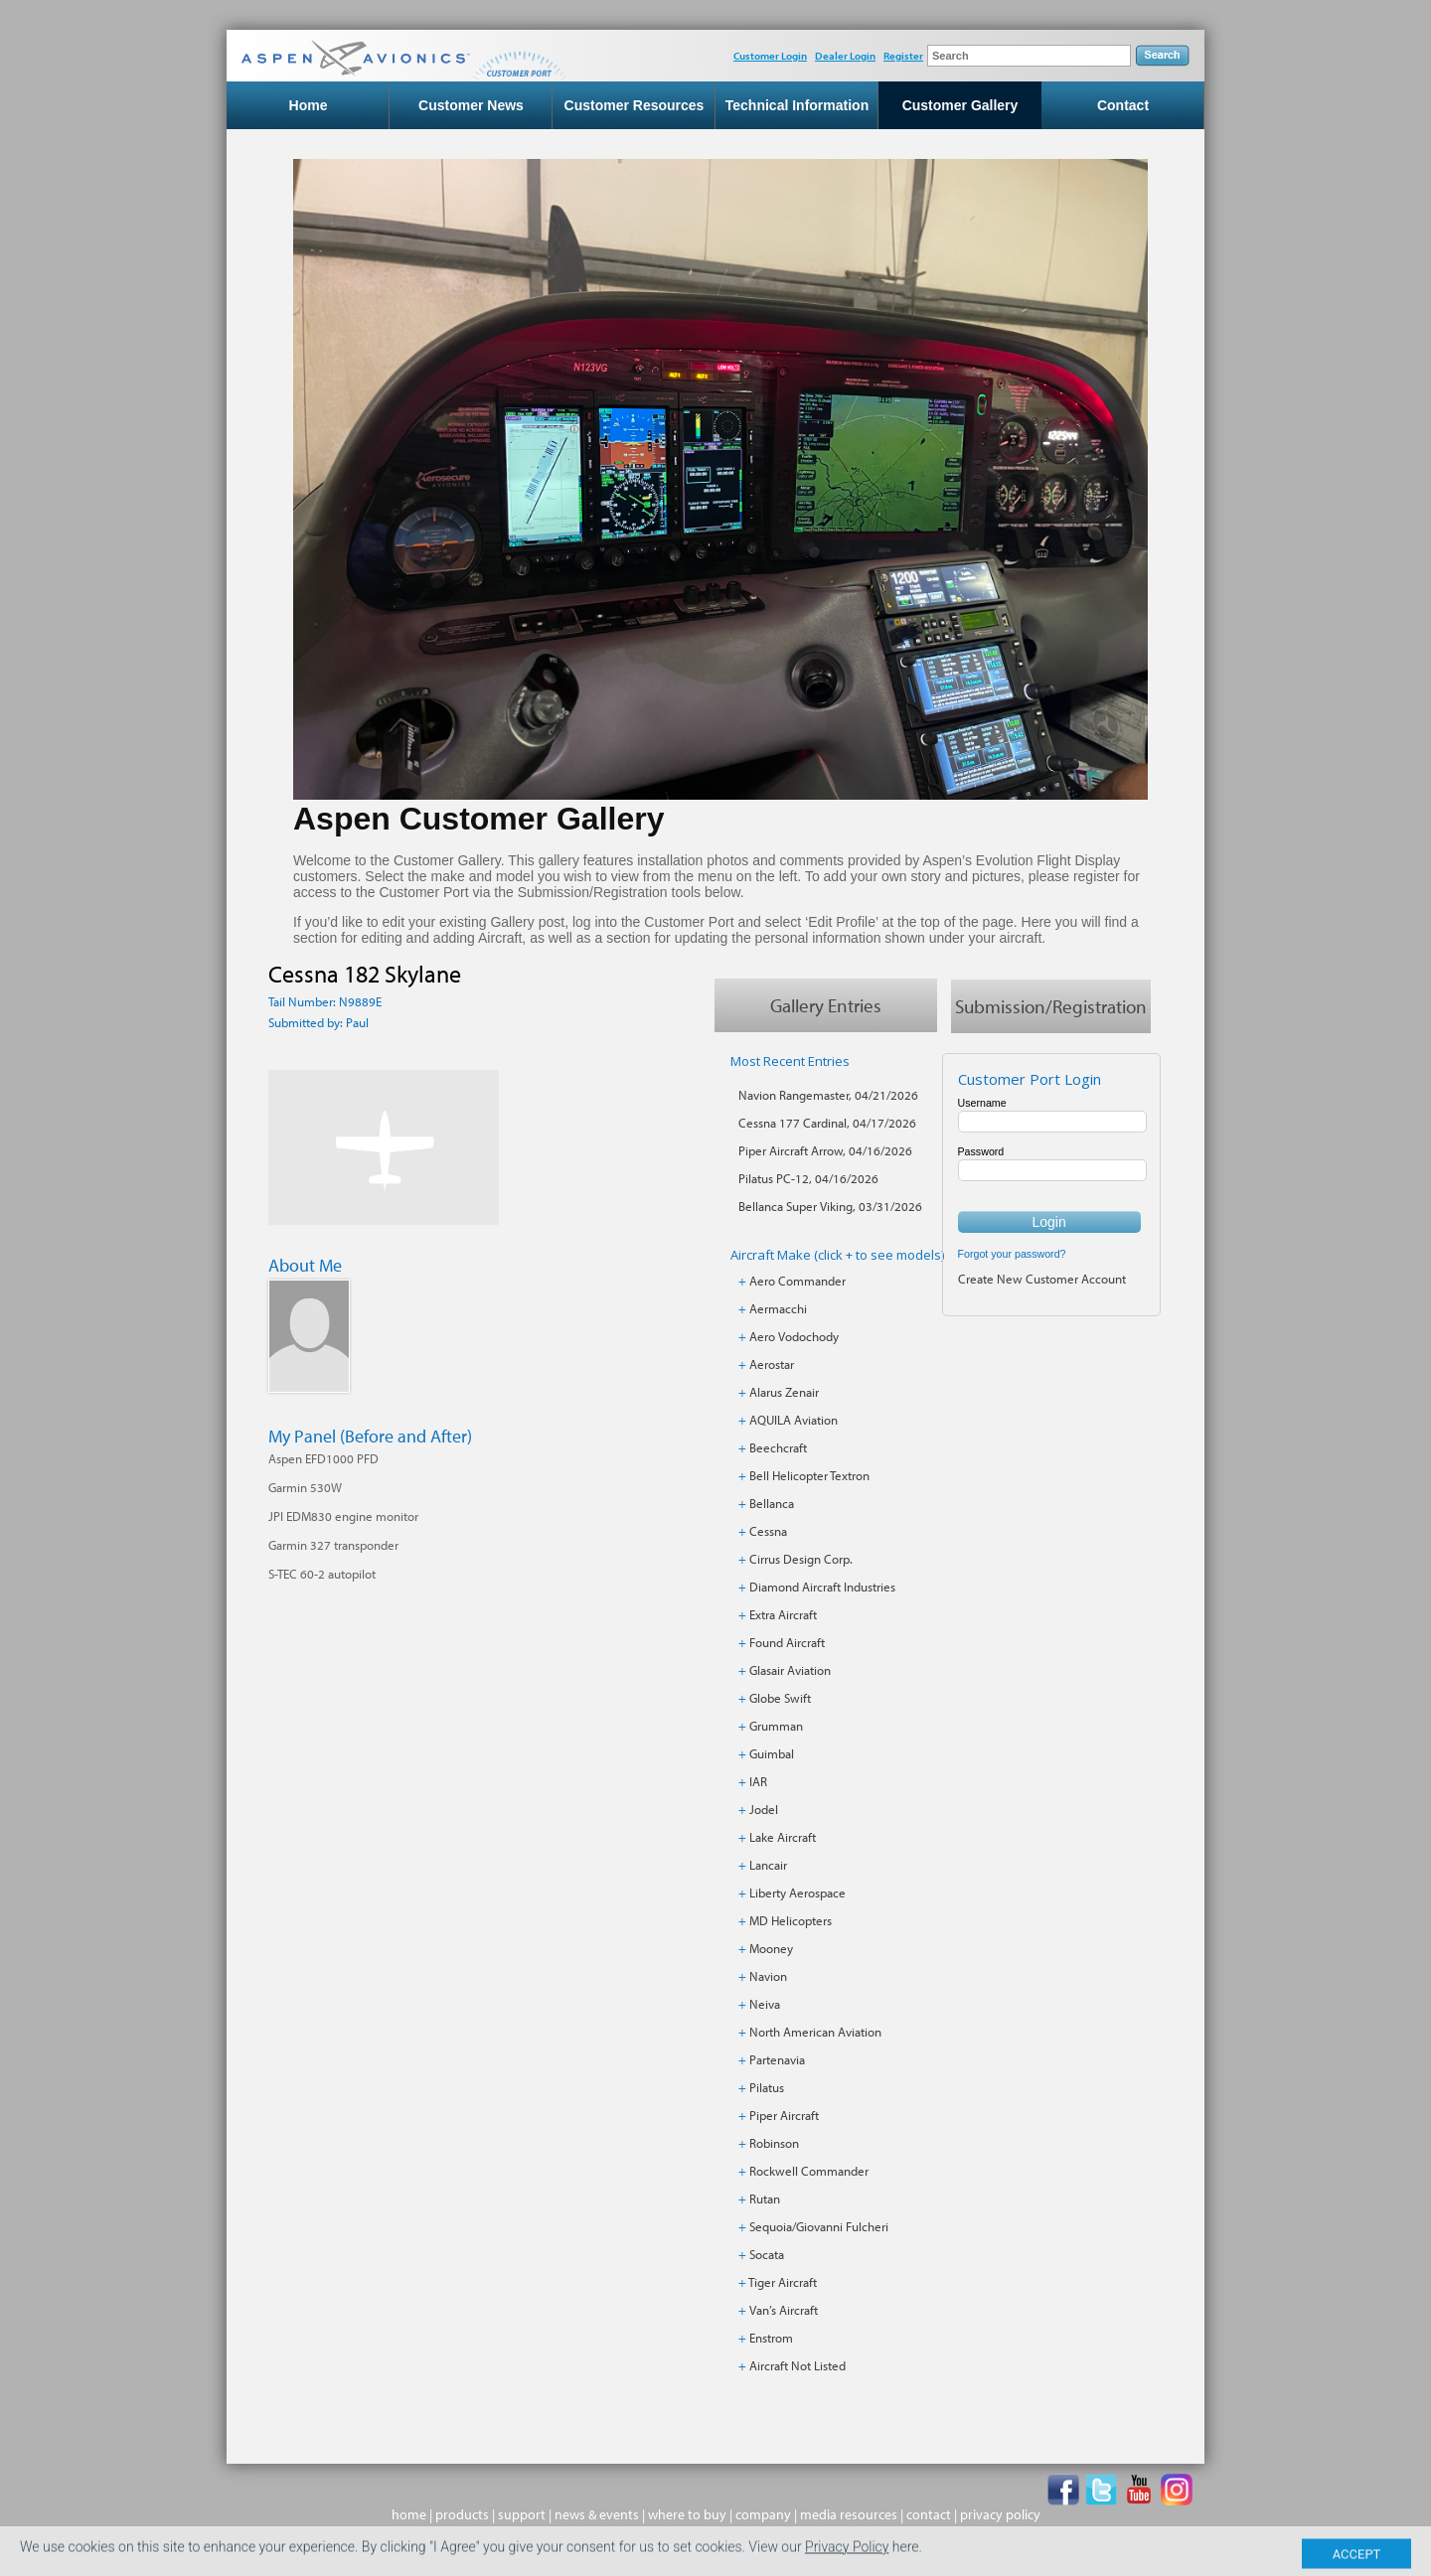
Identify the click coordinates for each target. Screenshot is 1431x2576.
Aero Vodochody (794, 1336)
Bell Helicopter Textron (809, 1475)
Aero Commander (797, 1280)
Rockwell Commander (809, 2171)
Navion (768, 1976)
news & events (597, 2514)
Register (903, 56)
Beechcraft (778, 1447)
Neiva (764, 2004)
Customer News (471, 105)
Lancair (768, 1865)
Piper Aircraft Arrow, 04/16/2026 (825, 1150)
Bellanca (771, 1503)
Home (308, 105)
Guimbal (771, 1753)
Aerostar (771, 1364)
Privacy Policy (846, 2559)
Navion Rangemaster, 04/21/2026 (828, 1095)
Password (981, 1151)
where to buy (687, 2514)
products (462, 2514)
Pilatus (766, 2087)
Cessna (768, 1531)
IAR (758, 1781)
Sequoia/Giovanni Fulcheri (818, 2226)
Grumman (776, 1726)
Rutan (764, 2198)
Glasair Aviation (790, 1670)
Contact (1123, 105)
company (763, 2514)
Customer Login (770, 56)
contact (928, 2514)
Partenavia (777, 2059)
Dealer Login (845, 56)
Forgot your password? (1012, 1254)
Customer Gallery (960, 105)
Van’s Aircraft (783, 2310)
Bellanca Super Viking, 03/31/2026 (830, 1206)
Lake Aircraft (782, 1837)
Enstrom (771, 2338)
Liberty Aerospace (797, 1892)
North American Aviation (815, 2032)
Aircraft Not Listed (797, 2365)
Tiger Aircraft (782, 2282)
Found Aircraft (787, 1642)
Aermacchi (778, 1308)
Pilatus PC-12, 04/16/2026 (808, 1178)
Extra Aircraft (783, 1614)
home (409, 2514)
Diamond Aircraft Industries (822, 1586)
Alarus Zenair (784, 1392)
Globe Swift (780, 1698)
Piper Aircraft (784, 2115)
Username (982, 1103)
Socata (766, 2254)
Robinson (774, 2143)
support (522, 2514)
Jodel (763, 1809)
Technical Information (797, 105)
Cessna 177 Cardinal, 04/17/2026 (827, 1123)
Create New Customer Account (1042, 1279)
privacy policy (1000, 2514)
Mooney (771, 1948)
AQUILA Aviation (793, 1420)
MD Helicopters (790, 1920)
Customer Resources (634, 105)
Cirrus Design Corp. (801, 1559)
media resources (848, 2514)
